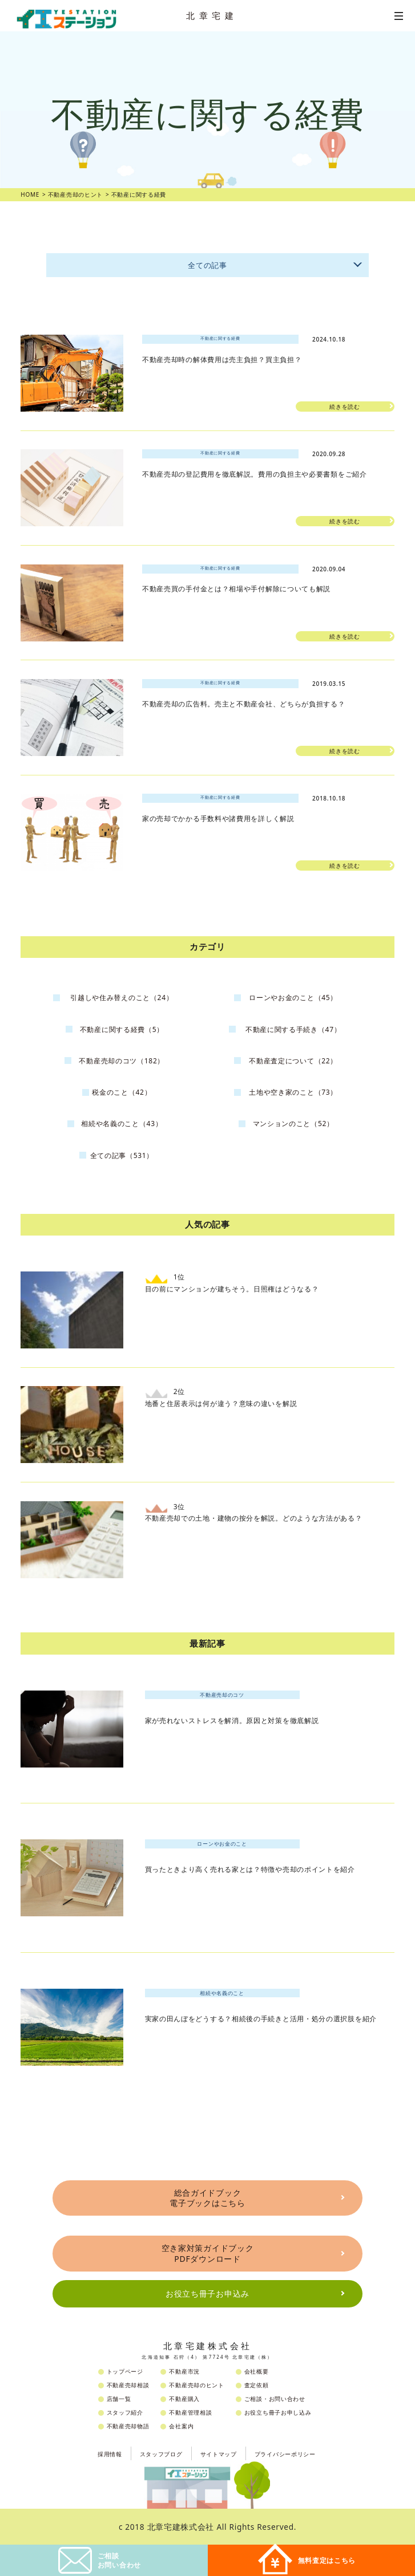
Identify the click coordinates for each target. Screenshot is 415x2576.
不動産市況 (184, 2371)
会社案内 (181, 2426)
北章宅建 (211, 15)
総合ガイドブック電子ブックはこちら (207, 2197)
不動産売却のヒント (196, 2385)
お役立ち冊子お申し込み (278, 2412)
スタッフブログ (161, 2454)
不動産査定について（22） (293, 1061)
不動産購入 (184, 2399)
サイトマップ (218, 2454)
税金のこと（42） (121, 1092)
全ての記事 (277, 262)
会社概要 (256, 2371)
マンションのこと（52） (293, 1123)
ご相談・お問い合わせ (274, 2399)
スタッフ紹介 (125, 2412)
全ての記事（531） (122, 1155)
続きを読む (344, 407)
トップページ (125, 2371)
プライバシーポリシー (285, 2454)
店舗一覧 (119, 2399)
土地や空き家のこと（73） (293, 1092)
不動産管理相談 (190, 2412)
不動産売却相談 (128, 2385)
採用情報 (110, 2454)
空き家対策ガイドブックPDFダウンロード (208, 2253)
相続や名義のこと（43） (121, 1123)
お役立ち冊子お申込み (207, 2293)
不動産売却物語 (128, 2426)
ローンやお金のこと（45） (293, 997)
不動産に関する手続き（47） (293, 1029)
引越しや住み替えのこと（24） (121, 997)
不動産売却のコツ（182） (121, 1061)
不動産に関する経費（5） (122, 1029)
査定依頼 (256, 2385)
